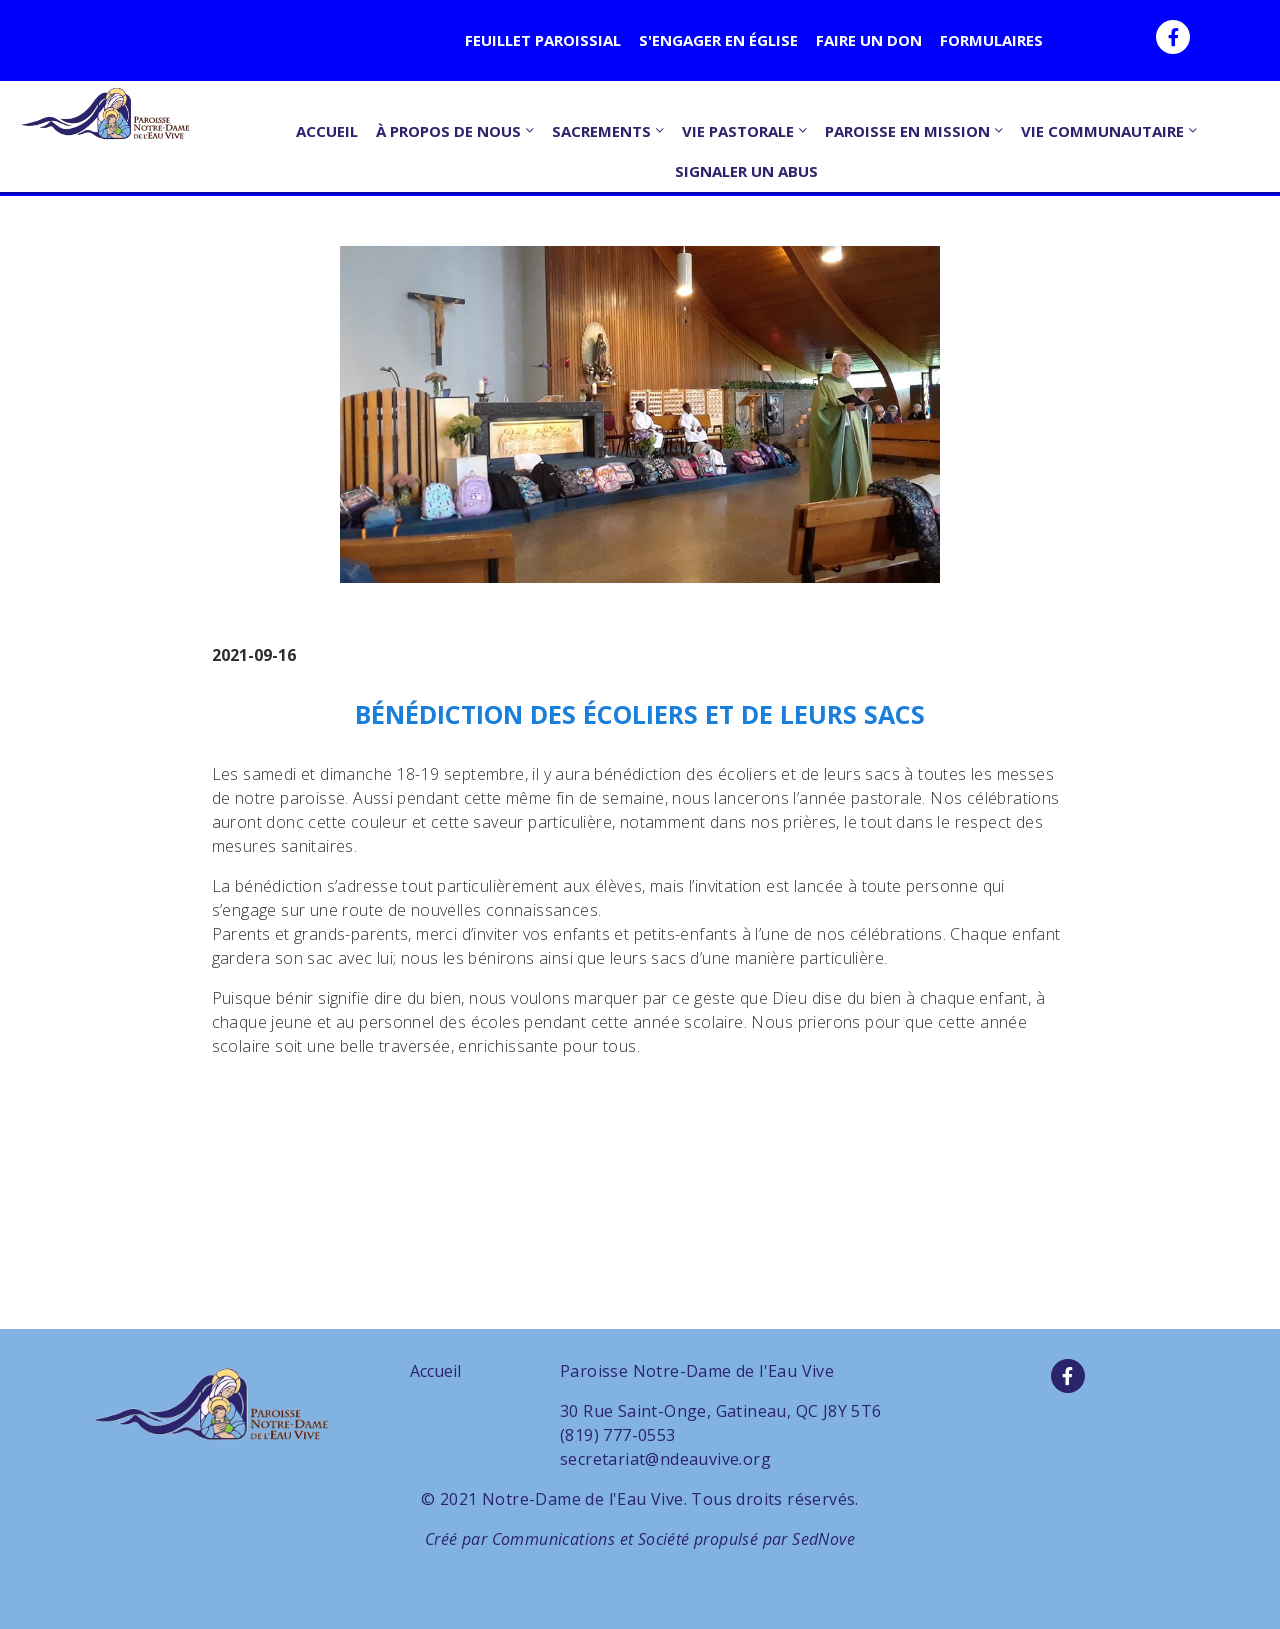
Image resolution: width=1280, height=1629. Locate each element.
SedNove (823, 1539)
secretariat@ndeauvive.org (665, 1459)
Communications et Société (591, 1539)
